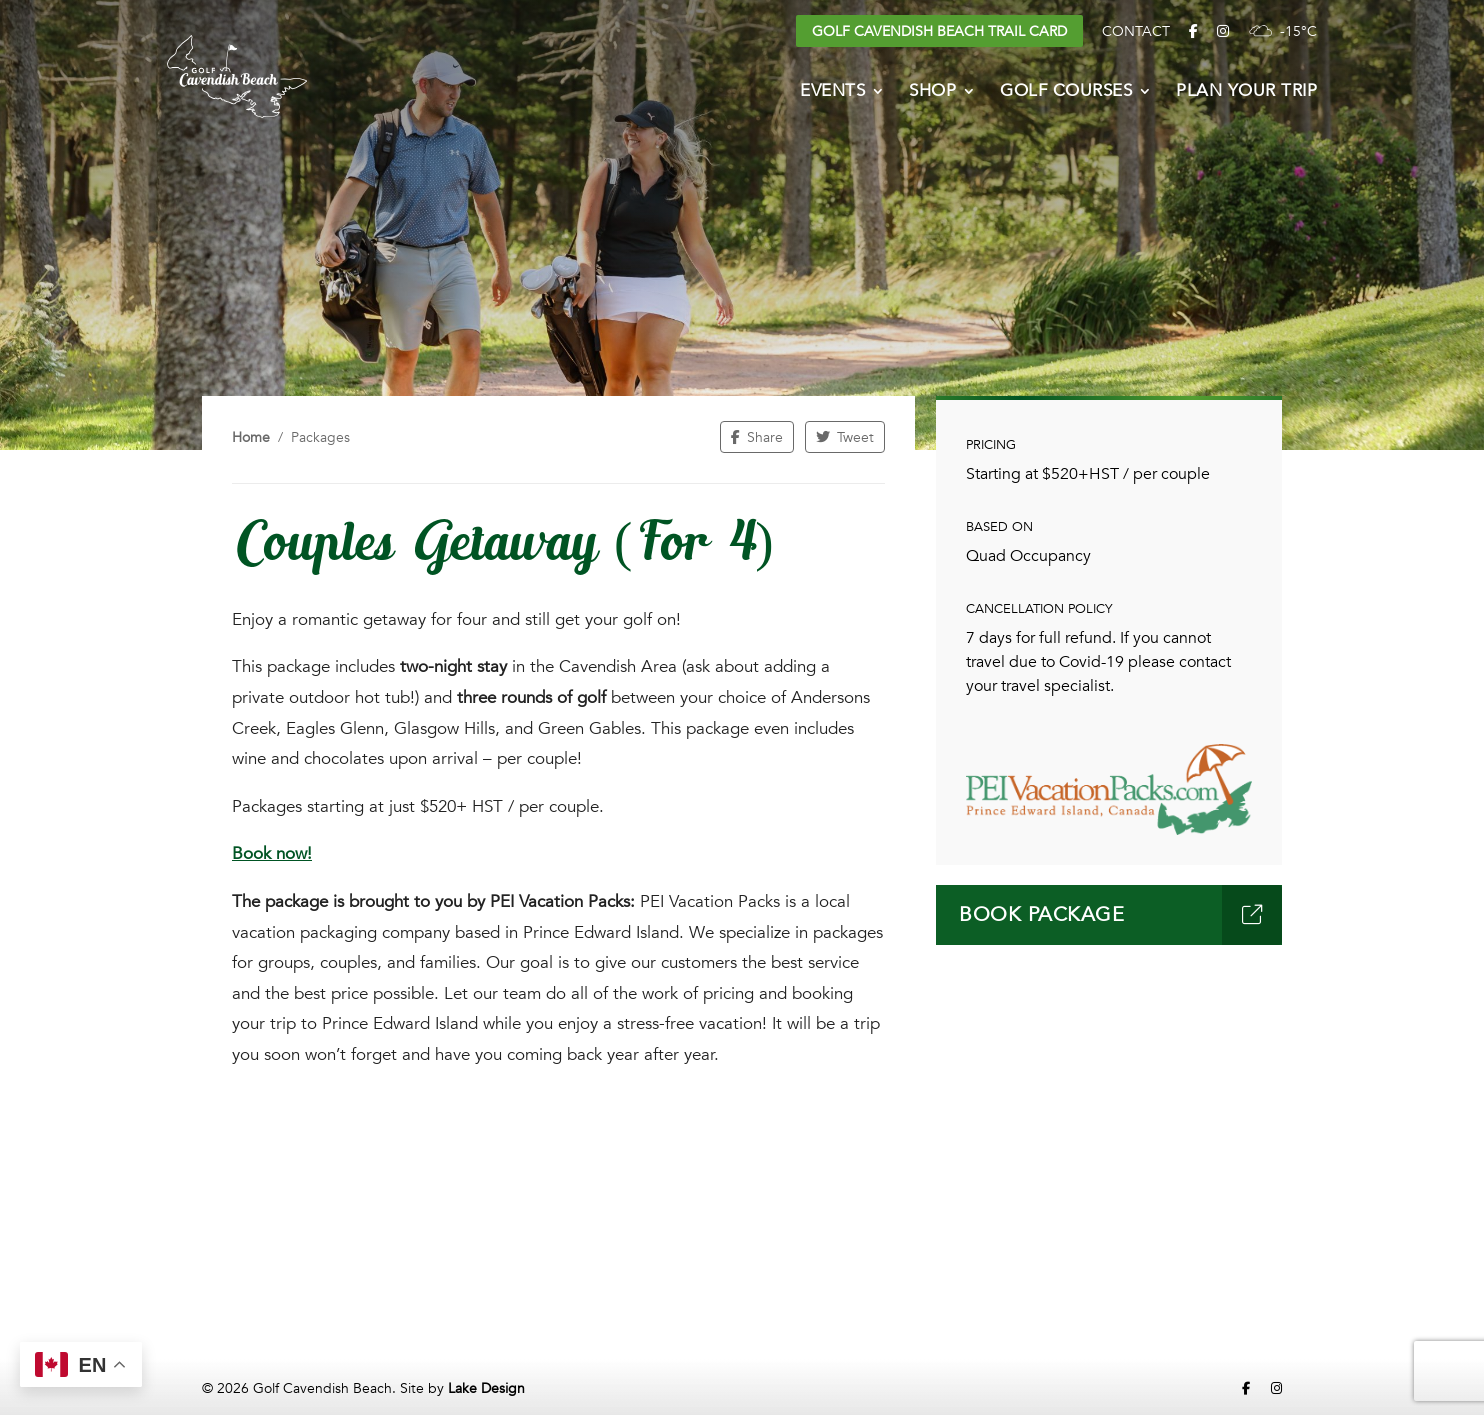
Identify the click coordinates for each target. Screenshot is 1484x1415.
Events (832, 93)
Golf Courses (1066, 93)
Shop (932, 93)
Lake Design (486, 1388)
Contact (1136, 31)
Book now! (272, 853)
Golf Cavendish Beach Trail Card (939, 31)
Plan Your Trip (1246, 93)
